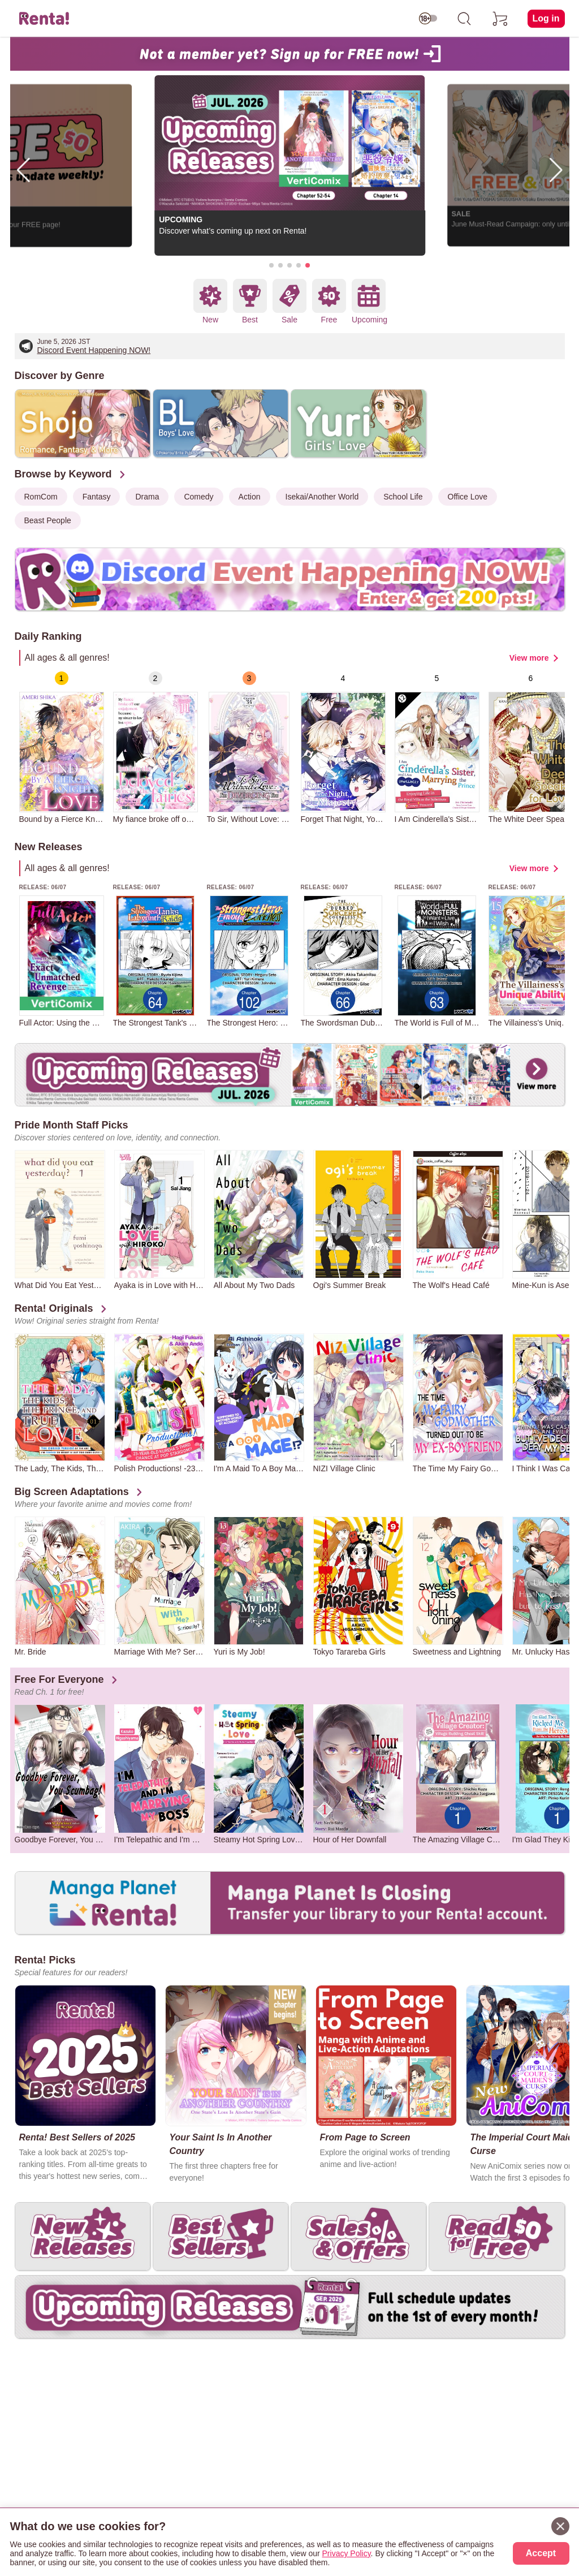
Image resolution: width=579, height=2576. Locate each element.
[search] (464, 19)
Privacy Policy (346, 2553)
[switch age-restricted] (428, 18)
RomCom (41, 496)
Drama (147, 496)
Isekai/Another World (322, 496)
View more (529, 657)
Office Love (468, 496)
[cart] (500, 19)
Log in (546, 18)
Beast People (47, 520)
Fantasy (97, 496)
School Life (402, 496)
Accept (541, 2553)
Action (250, 496)
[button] (271, 265)
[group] (61, 747)
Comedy (198, 496)
